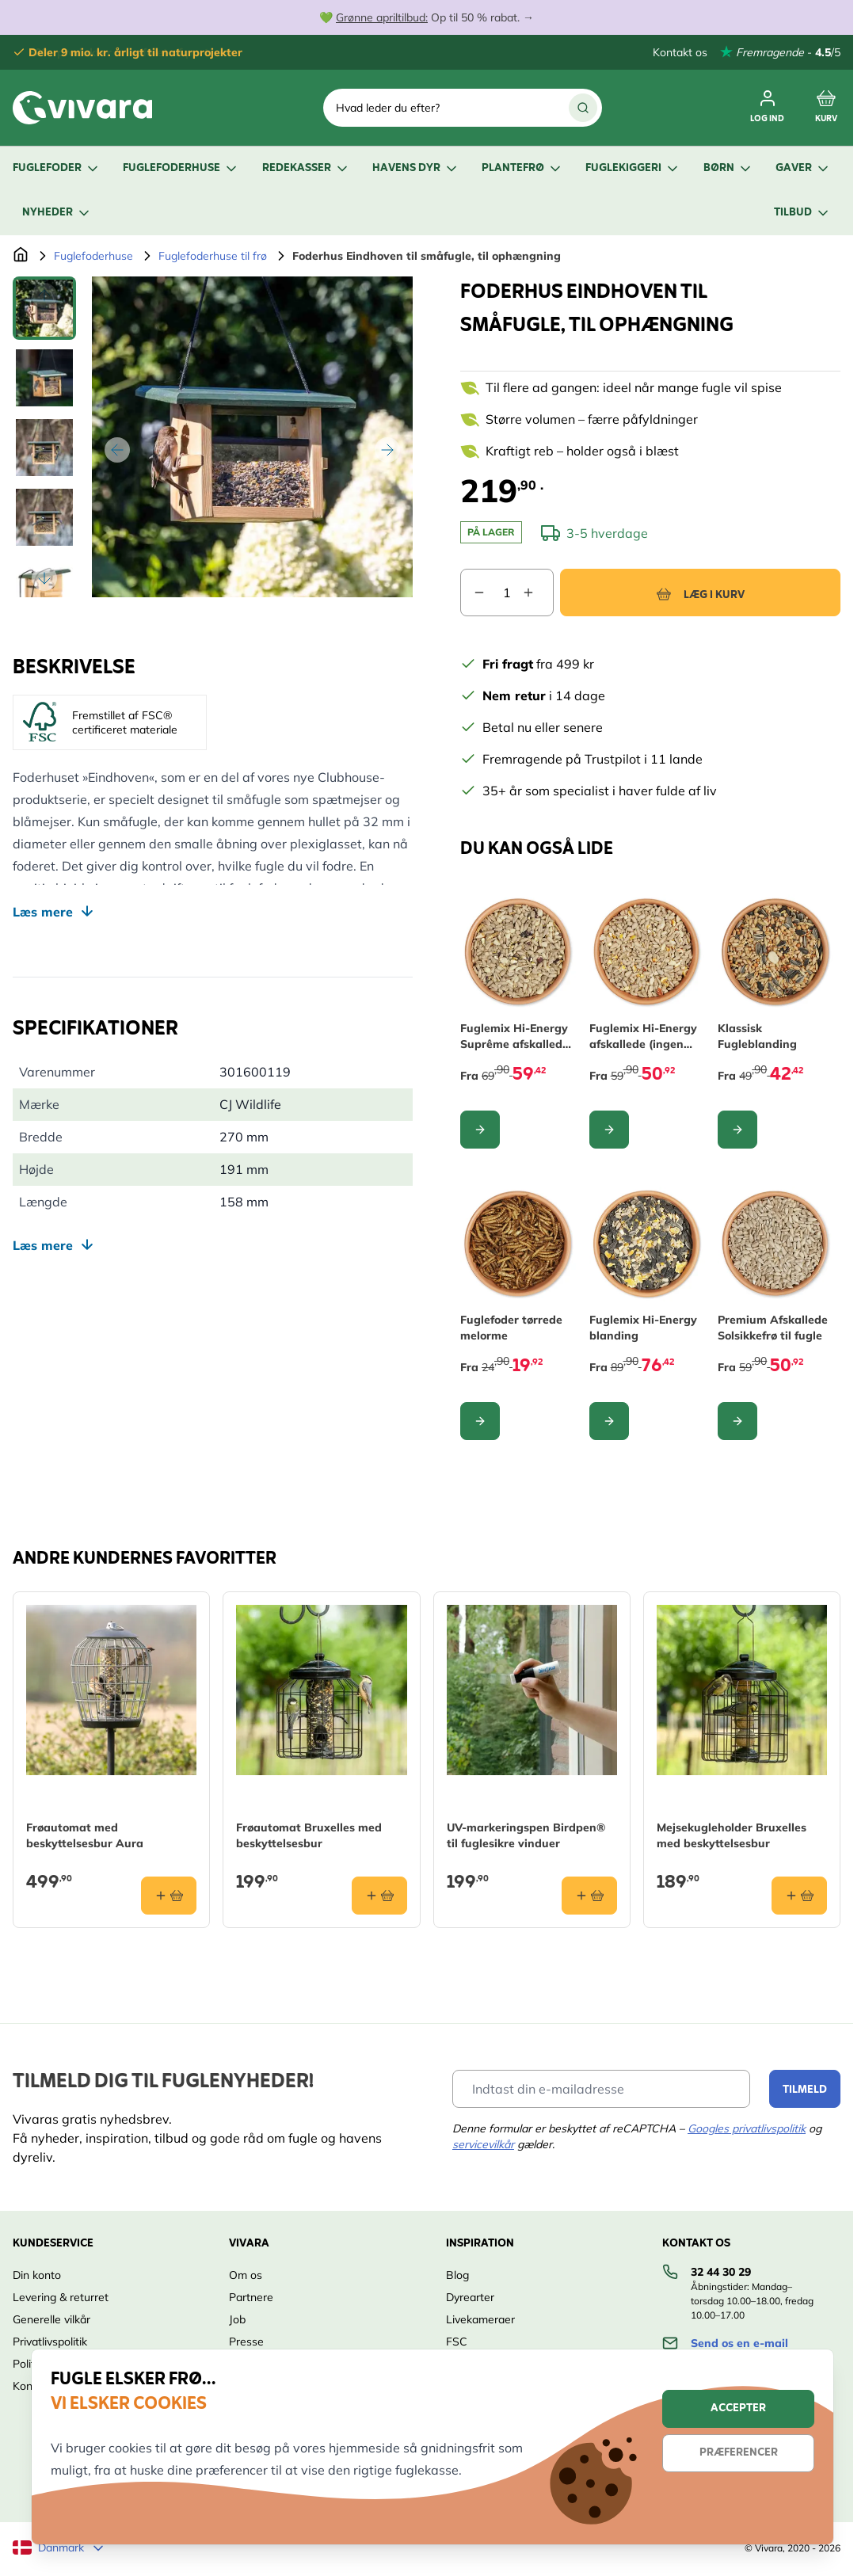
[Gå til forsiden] (21, 256)
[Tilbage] (117, 450)
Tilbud (802, 213)
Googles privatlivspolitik (747, 2128)
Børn (728, 168)
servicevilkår (483, 2144)
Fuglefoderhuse (181, 168)
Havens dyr (415, 168)
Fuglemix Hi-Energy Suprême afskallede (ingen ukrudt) (514, 1036)
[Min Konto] (767, 108)
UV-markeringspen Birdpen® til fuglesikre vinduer (526, 1835)
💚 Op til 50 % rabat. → (426, 17)
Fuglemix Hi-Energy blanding (643, 1328)
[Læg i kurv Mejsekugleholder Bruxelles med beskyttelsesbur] (799, 1896)
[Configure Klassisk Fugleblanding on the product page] (737, 1130)
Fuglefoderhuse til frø (212, 256)
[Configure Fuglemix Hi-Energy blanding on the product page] (609, 1421)
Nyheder (57, 213)
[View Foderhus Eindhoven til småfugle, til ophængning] (44, 308)
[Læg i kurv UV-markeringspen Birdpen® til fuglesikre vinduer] (589, 1896)
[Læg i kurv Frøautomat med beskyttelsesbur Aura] (168, 1896)
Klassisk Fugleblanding (757, 1036)
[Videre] (387, 450)
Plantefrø (522, 168)
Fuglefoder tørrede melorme (511, 1328)
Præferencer (738, 2453)
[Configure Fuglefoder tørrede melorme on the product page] (480, 1421)
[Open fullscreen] (252, 436)
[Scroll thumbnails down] (44, 578)
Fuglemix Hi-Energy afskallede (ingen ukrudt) (643, 1036)
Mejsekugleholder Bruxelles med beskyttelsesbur (731, 1835)
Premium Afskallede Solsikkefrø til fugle (773, 1328)
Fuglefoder (57, 168)
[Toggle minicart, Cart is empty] (826, 108)
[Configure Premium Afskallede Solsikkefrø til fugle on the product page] (737, 1421)
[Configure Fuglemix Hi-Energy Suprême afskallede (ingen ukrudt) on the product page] (480, 1130)
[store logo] (82, 107)
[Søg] (583, 107)
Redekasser (306, 168)
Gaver (803, 168)
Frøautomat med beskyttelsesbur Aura (84, 1835)
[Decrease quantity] (473, 592)
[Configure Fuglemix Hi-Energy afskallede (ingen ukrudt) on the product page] (609, 1130)
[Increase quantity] (538, 592)
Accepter (738, 2408)
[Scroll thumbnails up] (44, 295)
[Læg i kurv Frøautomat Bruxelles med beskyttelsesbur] (379, 1896)
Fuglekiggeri (632, 168)
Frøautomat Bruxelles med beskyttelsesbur (309, 1835)
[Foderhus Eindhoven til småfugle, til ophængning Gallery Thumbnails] (44, 436)
